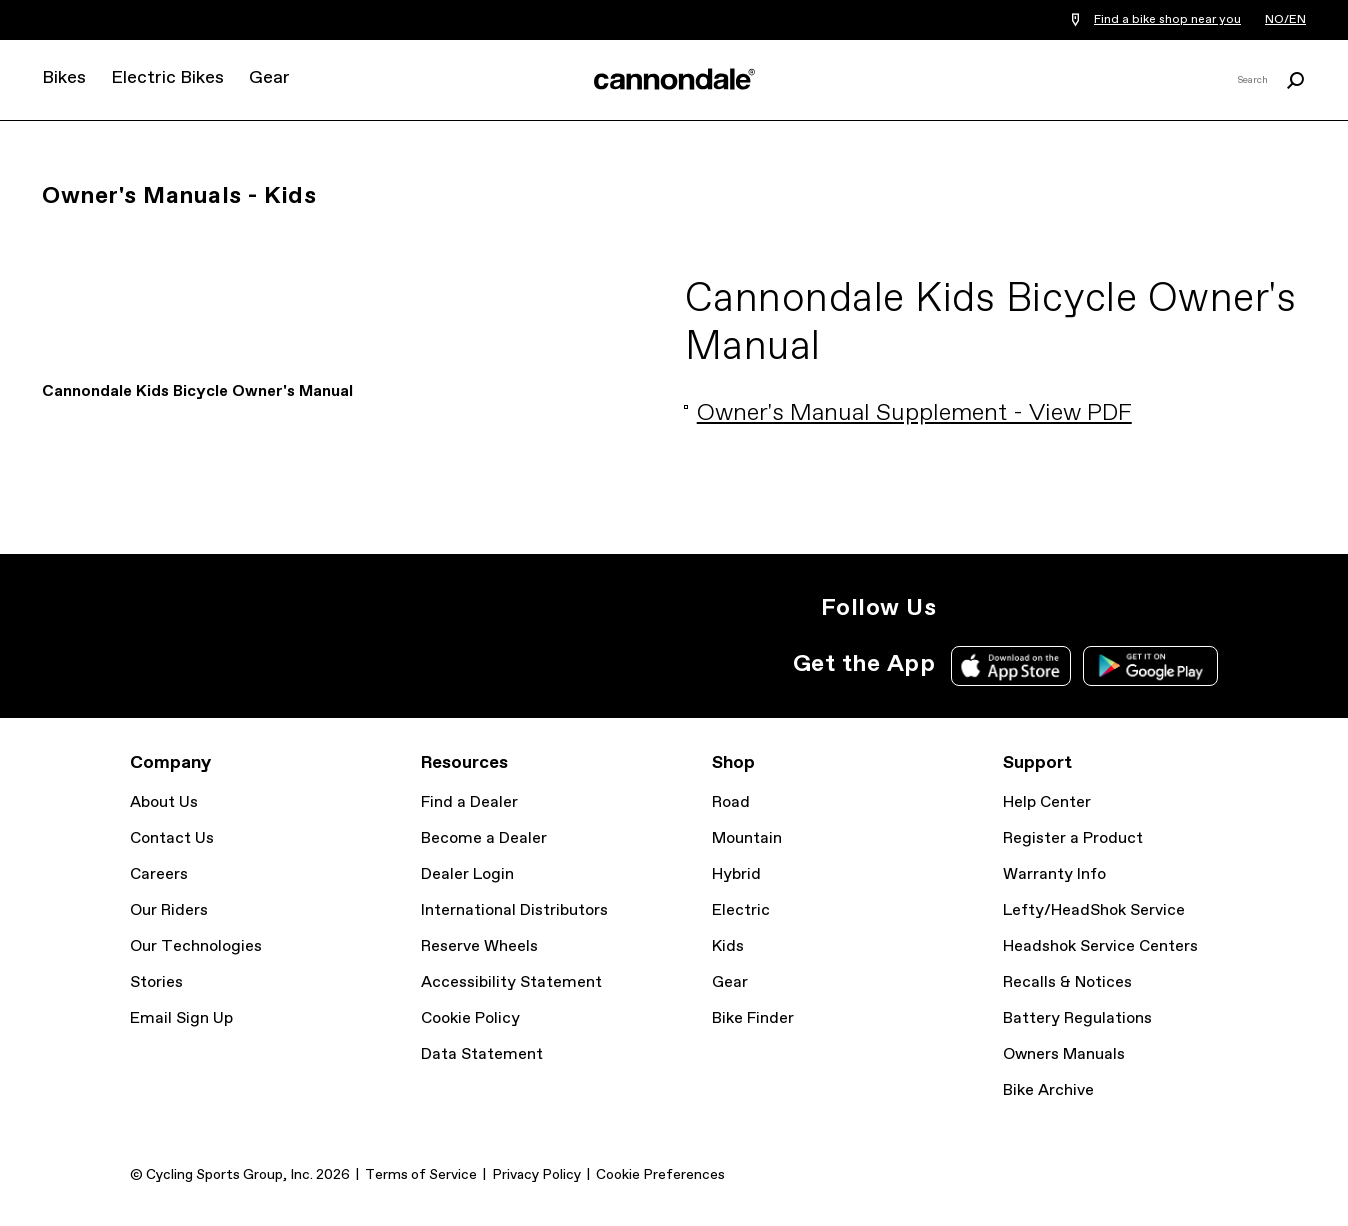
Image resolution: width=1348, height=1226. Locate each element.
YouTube (1096, 608)
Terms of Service (421, 1175)
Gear (269, 78)
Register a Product (1073, 838)
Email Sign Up (181, 1018)
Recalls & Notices (1067, 982)
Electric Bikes (167, 78)
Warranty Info (1054, 874)
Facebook (1052, 608)
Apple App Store (1011, 666)
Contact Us (172, 838)
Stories (156, 982)
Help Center (1047, 802)
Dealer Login (467, 874)
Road (731, 802)
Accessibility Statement (511, 982)
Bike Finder (753, 1018)
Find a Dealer (469, 802)
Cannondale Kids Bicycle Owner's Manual (197, 391)
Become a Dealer (484, 838)
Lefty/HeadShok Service (1094, 910)
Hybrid (736, 874)
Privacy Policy (536, 1175)
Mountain (747, 838)
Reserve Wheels (479, 946)
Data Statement (482, 1054)
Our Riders (169, 910)
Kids (728, 946)
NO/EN (1285, 20)
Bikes (64, 78)
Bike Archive (1048, 1090)
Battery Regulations (1077, 1018)
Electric (741, 910)
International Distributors (514, 910)
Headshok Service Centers (1100, 946)
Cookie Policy (470, 1018)
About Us (164, 802)
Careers (159, 874)
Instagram (964, 608)
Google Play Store (1150, 666)
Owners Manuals (1064, 1054)
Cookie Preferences (660, 1175)
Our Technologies (196, 946)
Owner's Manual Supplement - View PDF (914, 413)
